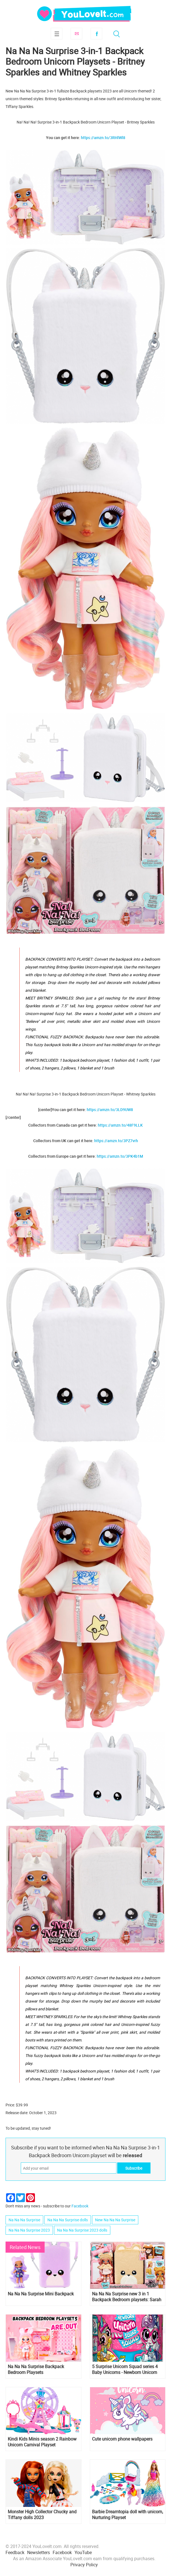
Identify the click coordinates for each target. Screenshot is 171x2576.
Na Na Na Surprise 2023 (29, 2230)
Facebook (96, 33)
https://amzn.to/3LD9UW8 (110, 1109)
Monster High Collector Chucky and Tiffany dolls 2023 (42, 2514)
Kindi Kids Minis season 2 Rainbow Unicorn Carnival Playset (42, 2442)
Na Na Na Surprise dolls (67, 2219)
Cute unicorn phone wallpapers (122, 2439)
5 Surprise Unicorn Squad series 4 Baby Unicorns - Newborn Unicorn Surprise (125, 2369)
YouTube (83, 2552)
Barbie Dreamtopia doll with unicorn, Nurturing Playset (127, 2514)
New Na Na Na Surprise (115, 2219)
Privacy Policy (84, 2565)
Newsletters (38, 2552)
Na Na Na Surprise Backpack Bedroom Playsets (36, 2369)
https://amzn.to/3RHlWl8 (103, 137)
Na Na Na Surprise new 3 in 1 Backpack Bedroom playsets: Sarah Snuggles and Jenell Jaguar (126, 2297)
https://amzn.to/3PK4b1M (120, 1156)
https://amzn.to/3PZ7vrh (116, 1140)
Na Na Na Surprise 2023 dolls (82, 2230)
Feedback (15, 2552)
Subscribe (76, 33)
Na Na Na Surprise (24, 2219)
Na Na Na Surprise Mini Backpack (41, 2294)
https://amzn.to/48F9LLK (120, 1125)
